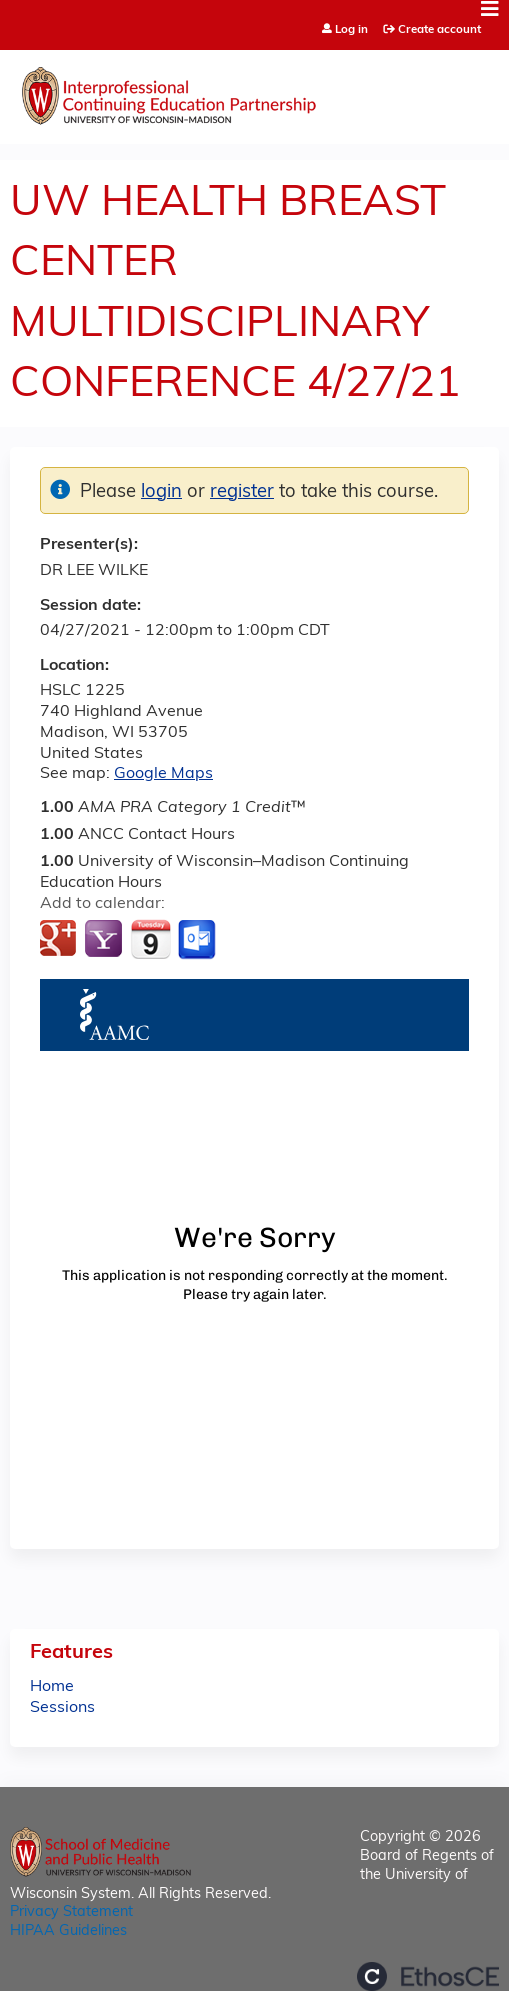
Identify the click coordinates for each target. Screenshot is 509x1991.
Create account (439, 30)
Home (52, 1687)
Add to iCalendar (150, 939)
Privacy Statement (71, 1912)
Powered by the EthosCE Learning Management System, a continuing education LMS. (428, 1976)
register (242, 492)
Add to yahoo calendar (105, 940)
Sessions (62, 1708)
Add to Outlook (198, 940)
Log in (351, 30)
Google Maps (163, 774)
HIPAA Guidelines (68, 1931)
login (161, 492)
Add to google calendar (60, 940)
